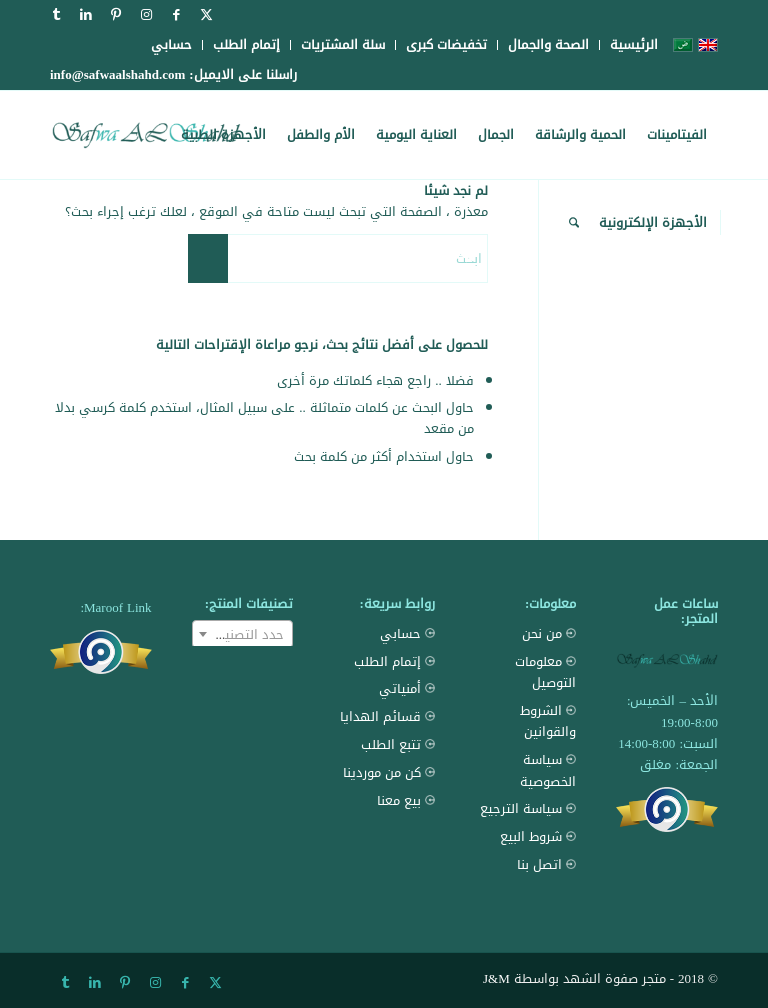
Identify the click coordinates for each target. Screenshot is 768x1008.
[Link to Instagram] (146, 15)
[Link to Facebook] (176, 15)
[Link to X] (206, 15)
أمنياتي (407, 688)
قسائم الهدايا (387, 716)
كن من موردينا (389, 772)
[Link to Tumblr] (56, 15)
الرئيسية (634, 44)
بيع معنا (406, 800)
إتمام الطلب (246, 44)
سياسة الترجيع (528, 808)
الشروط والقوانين (526, 721)
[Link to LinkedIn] (86, 15)
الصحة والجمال (548, 44)
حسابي (171, 44)
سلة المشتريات (343, 44)
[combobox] (243, 634)
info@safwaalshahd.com (117, 74)
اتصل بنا (546, 864)
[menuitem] (628, 45)
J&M (496, 978)
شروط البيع (538, 836)
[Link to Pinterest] (116, 15)
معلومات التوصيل (526, 672)
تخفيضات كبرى (446, 44)
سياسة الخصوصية (526, 770)
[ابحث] (574, 223)
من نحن (549, 633)
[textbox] (243, 635)
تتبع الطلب (398, 744)
